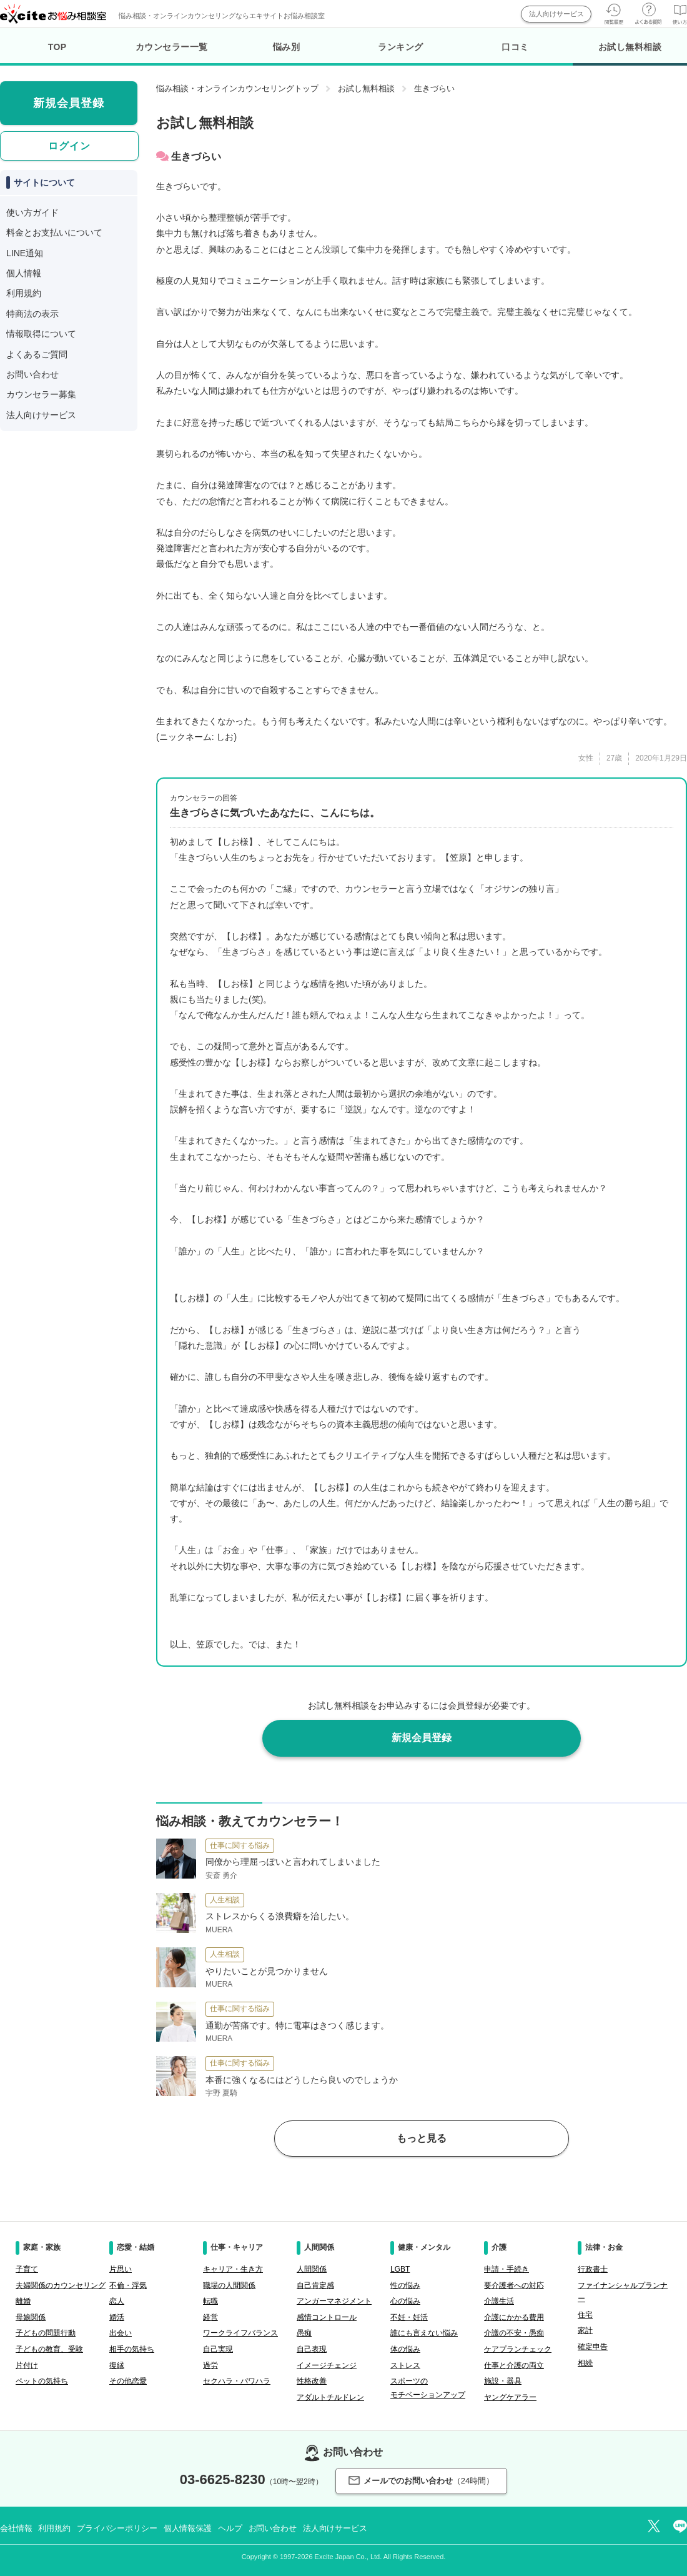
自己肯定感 (315, 2285)
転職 (210, 2301)
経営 (210, 2317)
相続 (585, 2363)
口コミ (515, 47)
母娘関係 (31, 2317)
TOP (57, 47)
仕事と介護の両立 (514, 2365)
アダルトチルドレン (330, 2397)
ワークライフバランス (240, 2333)
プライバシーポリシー (117, 2528)
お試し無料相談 (630, 54)
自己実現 (218, 2349)
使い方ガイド (32, 212)
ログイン (69, 146)
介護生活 (499, 2301)
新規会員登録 (422, 1737)
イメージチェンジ (327, 2365)
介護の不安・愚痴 (514, 2333)
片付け (27, 2365)
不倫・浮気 (128, 2285)
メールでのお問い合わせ (421, 2480)
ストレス (405, 2365)
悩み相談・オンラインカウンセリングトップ (237, 88)
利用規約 (23, 293)
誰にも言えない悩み (424, 2333)
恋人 (116, 2301)
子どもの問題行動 (46, 2333)
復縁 (116, 2365)
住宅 (585, 2314)
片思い (120, 2269)
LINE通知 (24, 253)
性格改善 (312, 2381)
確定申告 (593, 2346)
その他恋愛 (128, 2381)
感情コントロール (327, 2317)
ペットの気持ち (42, 2381)
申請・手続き (506, 2269)
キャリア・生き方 (233, 2269)
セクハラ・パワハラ (236, 2381)
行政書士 (593, 2269)
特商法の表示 (32, 314)
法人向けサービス (556, 13)
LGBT (400, 2269)
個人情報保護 (188, 2528)
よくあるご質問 (36, 354)
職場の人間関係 (229, 2285)
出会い (120, 2333)
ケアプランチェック (517, 2349)
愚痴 (304, 2333)
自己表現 (312, 2349)
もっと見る (422, 2138)
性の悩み (405, 2285)
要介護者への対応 (514, 2285)
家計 (585, 2330)
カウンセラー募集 (41, 394)
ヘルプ (230, 2528)
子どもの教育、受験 (49, 2349)
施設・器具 (502, 2381)
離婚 (23, 2301)
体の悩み (405, 2349)
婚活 (116, 2317)
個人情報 (23, 273)
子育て (27, 2269)
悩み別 (286, 47)
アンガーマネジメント (334, 2301)
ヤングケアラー (510, 2397)
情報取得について (41, 334)
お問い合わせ (32, 374)
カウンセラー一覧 (172, 47)
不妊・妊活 (409, 2317)
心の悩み (405, 2301)
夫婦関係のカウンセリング (61, 2285)
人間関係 (312, 2269)
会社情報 (16, 2528)
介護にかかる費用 (514, 2317)
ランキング (400, 47)
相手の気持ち (131, 2349)
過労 (210, 2365)
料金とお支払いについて (54, 232)
